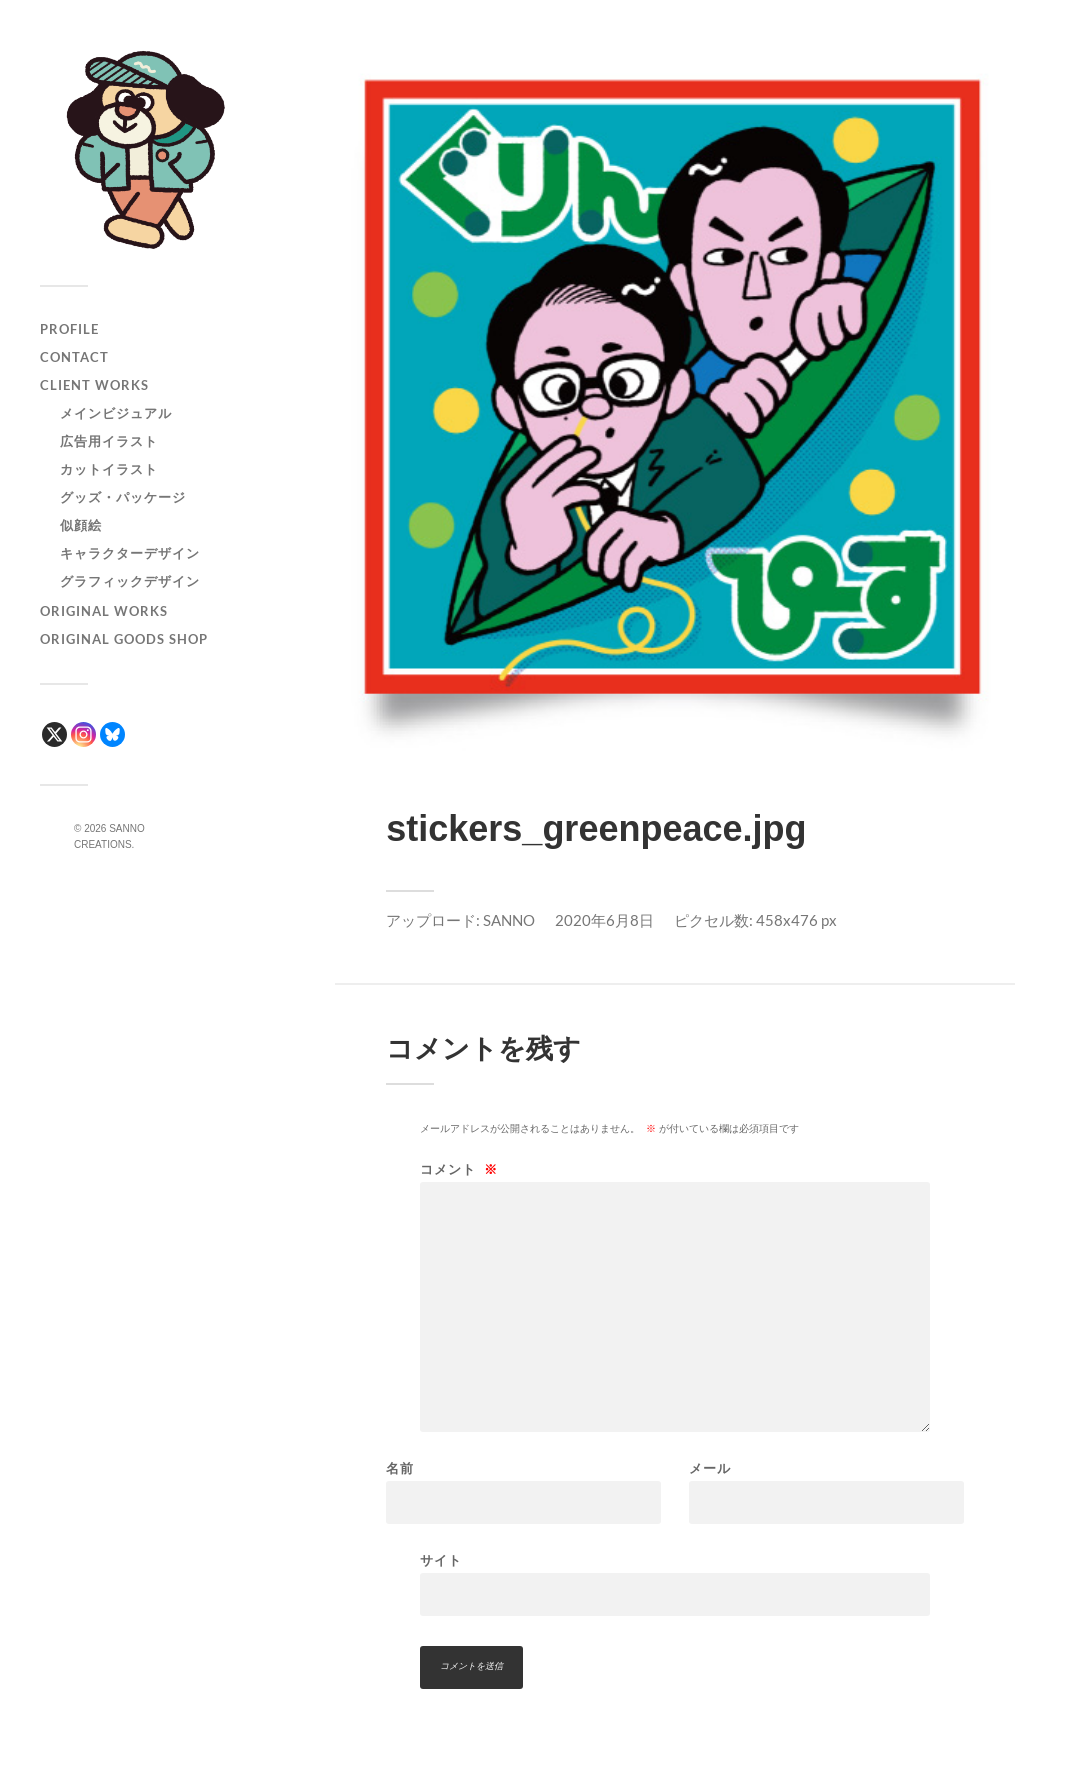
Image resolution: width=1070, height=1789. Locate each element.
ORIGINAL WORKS (104, 611)
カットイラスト (109, 469)
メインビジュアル (116, 413)
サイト (441, 1560)
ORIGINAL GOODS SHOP (124, 639)
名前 (400, 1468)
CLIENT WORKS (94, 385)
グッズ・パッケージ (123, 497)
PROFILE (69, 329)
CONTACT (74, 357)
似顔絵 (81, 525)
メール (710, 1468)
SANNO (509, 920)
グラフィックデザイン (130, 581)
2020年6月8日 (604, 920)
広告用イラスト (109, 441)
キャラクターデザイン (130, 553)
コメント (459, 1169)
